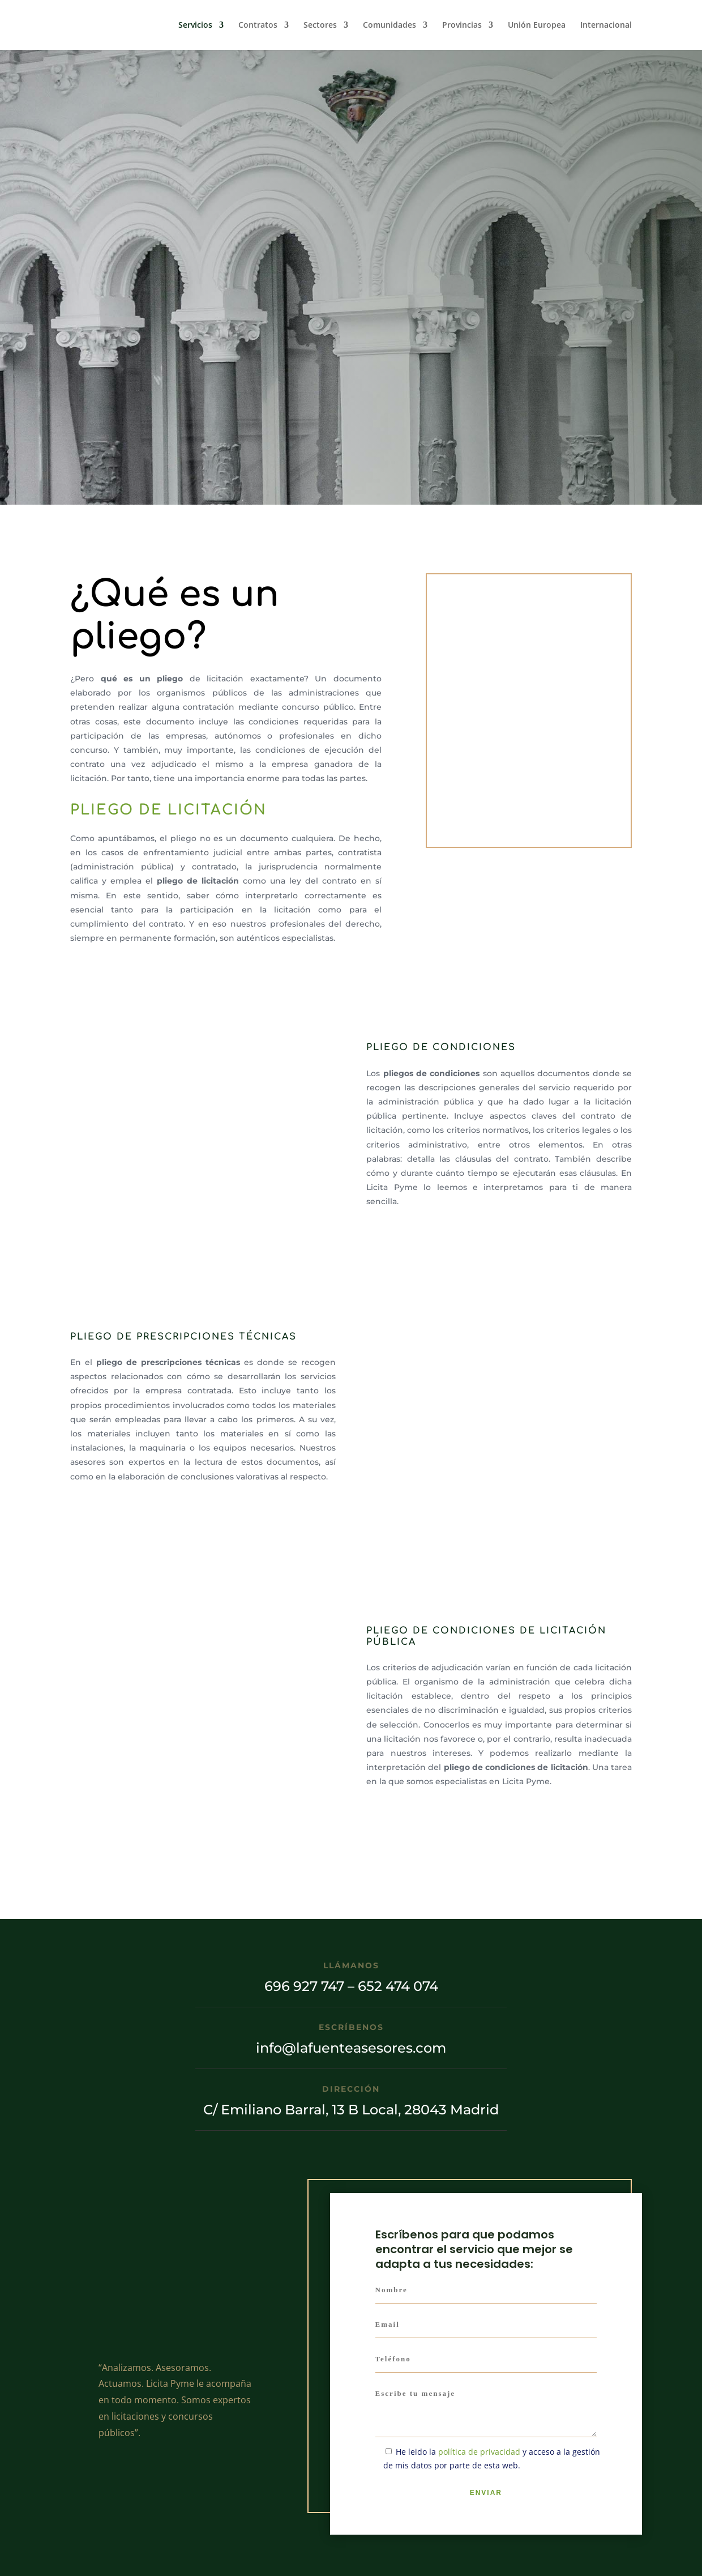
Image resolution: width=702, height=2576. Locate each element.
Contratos (257, 25)
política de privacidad (479, 2451)
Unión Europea (537, 25)
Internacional (606, 25)
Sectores (320, 25)
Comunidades (389, 25)
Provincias (462, 25)
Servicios (195, 25)
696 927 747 (304, 1986)
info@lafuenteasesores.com (351, 2048)
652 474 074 (398, 1986)
